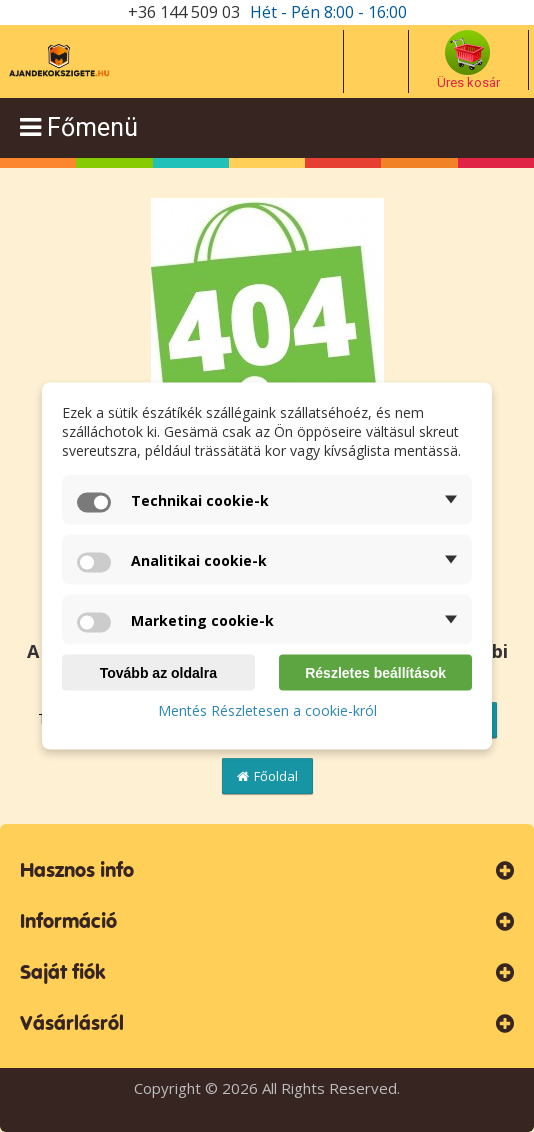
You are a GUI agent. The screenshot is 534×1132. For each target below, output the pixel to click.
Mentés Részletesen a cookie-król (267, 710)
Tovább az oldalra (158, 673)
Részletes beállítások (375, 673)
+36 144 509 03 (184, 12)
